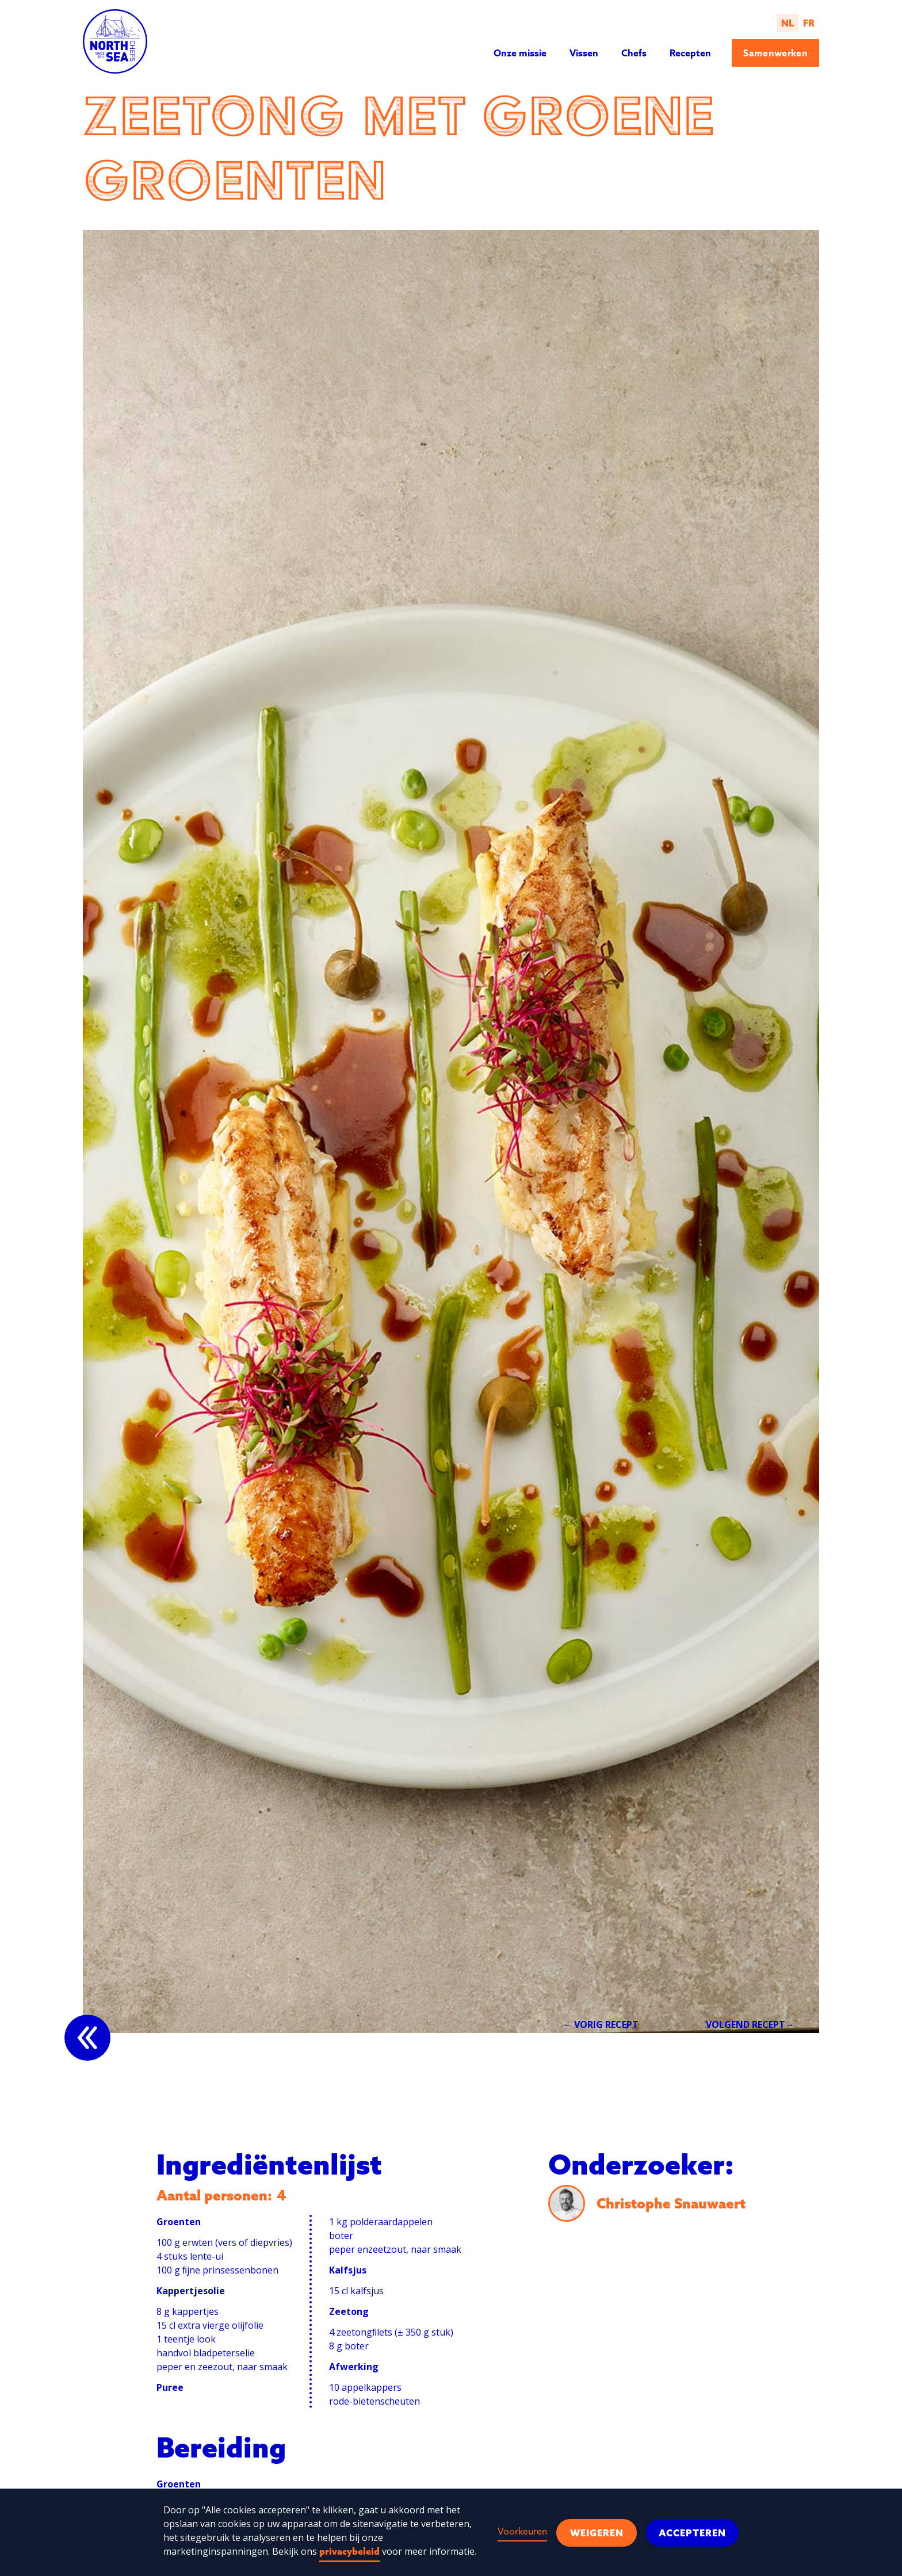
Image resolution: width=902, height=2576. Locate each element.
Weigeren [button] (597, 2533)
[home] (115, 41)
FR (809, 23)
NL (787, 23)
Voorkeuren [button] (522, 2531)
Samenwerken (775, 53)
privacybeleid (349, 2551)
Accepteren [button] (692, 2533)
